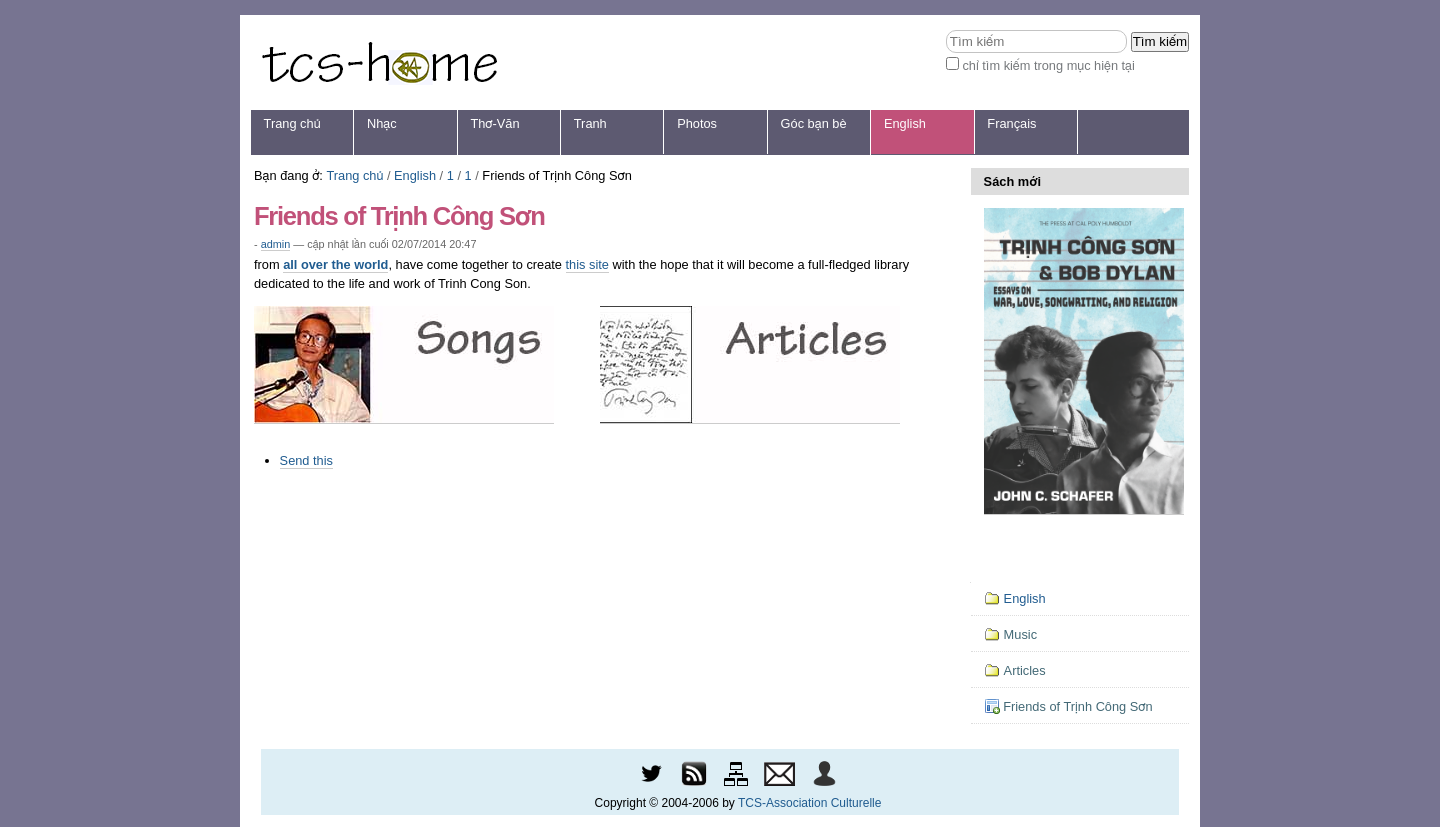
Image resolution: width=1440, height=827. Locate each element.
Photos (697, 123)
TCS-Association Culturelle (809, 803)
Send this (306, 460)
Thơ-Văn (494, 123)
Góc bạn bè (814, 123)
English (905, 123)
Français (1011, 123)
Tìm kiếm (945, 29)
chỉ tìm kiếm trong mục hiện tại (1048, 65)
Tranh (590, 123)
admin (276, 244)
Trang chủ (292, 123)
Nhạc (382, 123)
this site (587, 264)
